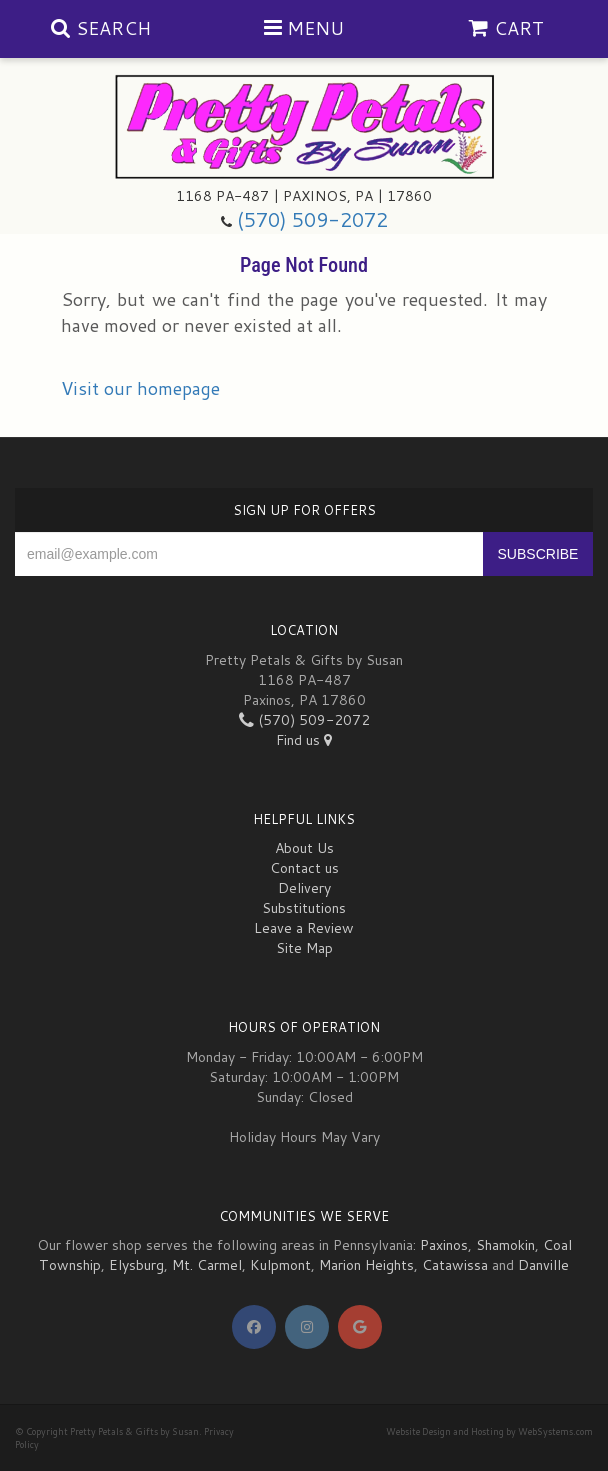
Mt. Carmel (207, 1265)
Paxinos (444, 1245)
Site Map (304, 948)
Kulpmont (280, 1265)
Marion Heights (366, 1265)
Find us (304, 740)
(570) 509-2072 (312, 219)
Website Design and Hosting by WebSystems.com (489, 1431)
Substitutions (304, 908)
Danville (543, 1265)
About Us (304, 848)
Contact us (304, 868)
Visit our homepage (140, 388)
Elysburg (136, 1265)
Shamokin (505, 1245)
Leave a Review (304, 928)
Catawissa (455, 1265)
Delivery (304, 888)
